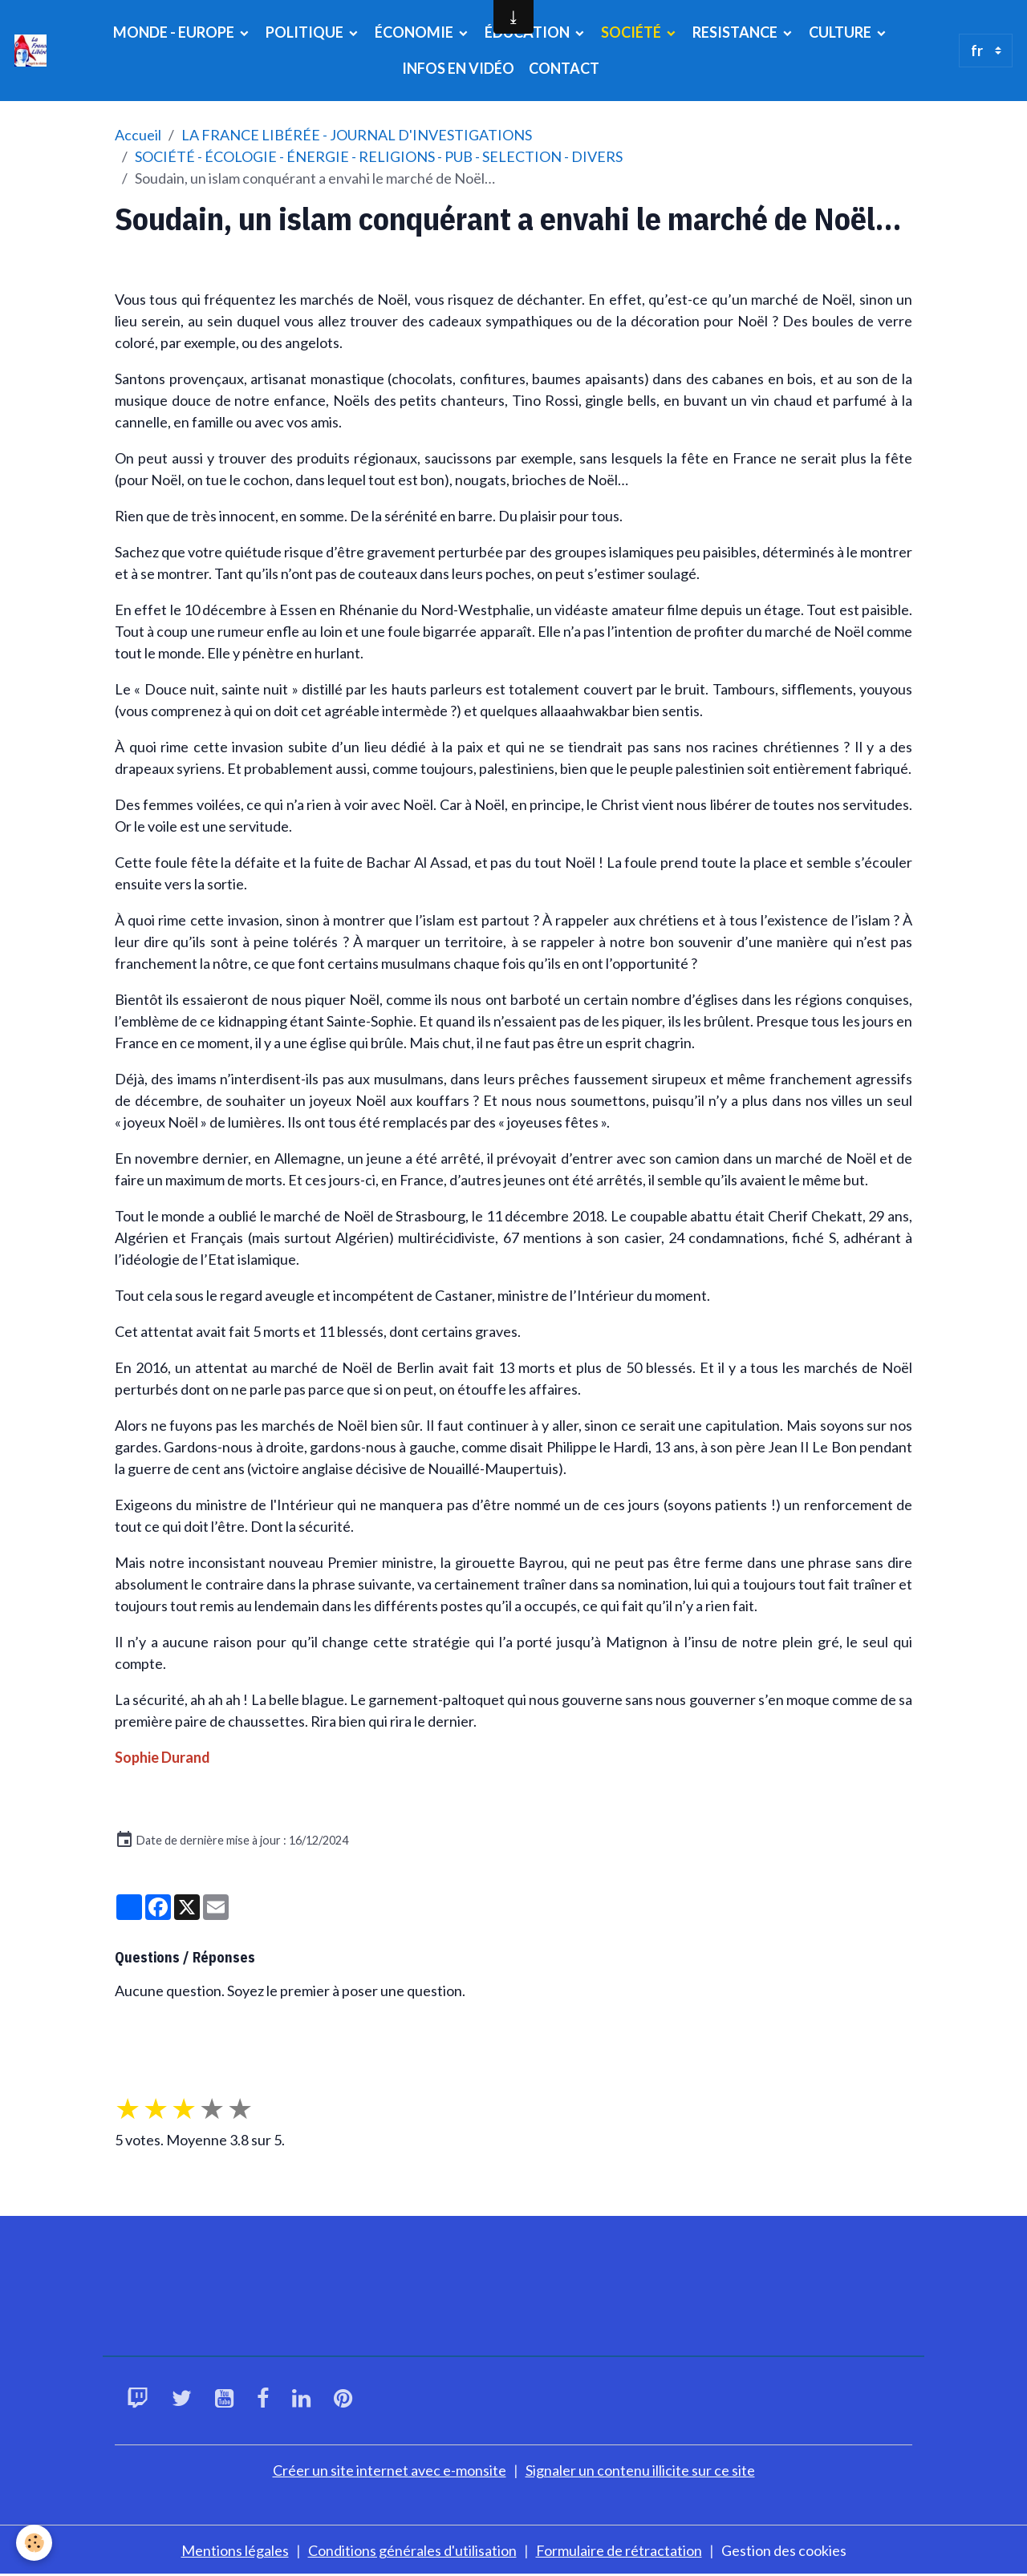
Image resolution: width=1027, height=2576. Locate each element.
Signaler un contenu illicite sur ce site (640, 2470)
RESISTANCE (736, 32)
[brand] (31, 50)
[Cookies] (34, 2543)
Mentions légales (235, 2550)
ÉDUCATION (528, 32)
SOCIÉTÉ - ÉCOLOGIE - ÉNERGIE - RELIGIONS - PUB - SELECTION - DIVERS (379, 156)
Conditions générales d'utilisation (412, 2550)
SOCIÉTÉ (632, 32)
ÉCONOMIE (415, 32)
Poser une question (187, 2040)
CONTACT (564, 68)
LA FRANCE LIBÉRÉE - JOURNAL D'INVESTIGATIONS (356, 135)
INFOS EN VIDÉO (458, 68)
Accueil (138, 135)
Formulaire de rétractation (619, 2550)
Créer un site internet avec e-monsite (389, 2470)
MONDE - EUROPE (175, 32)
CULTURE (841, 32)
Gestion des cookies (783, 2550)
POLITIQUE (306, 32)
